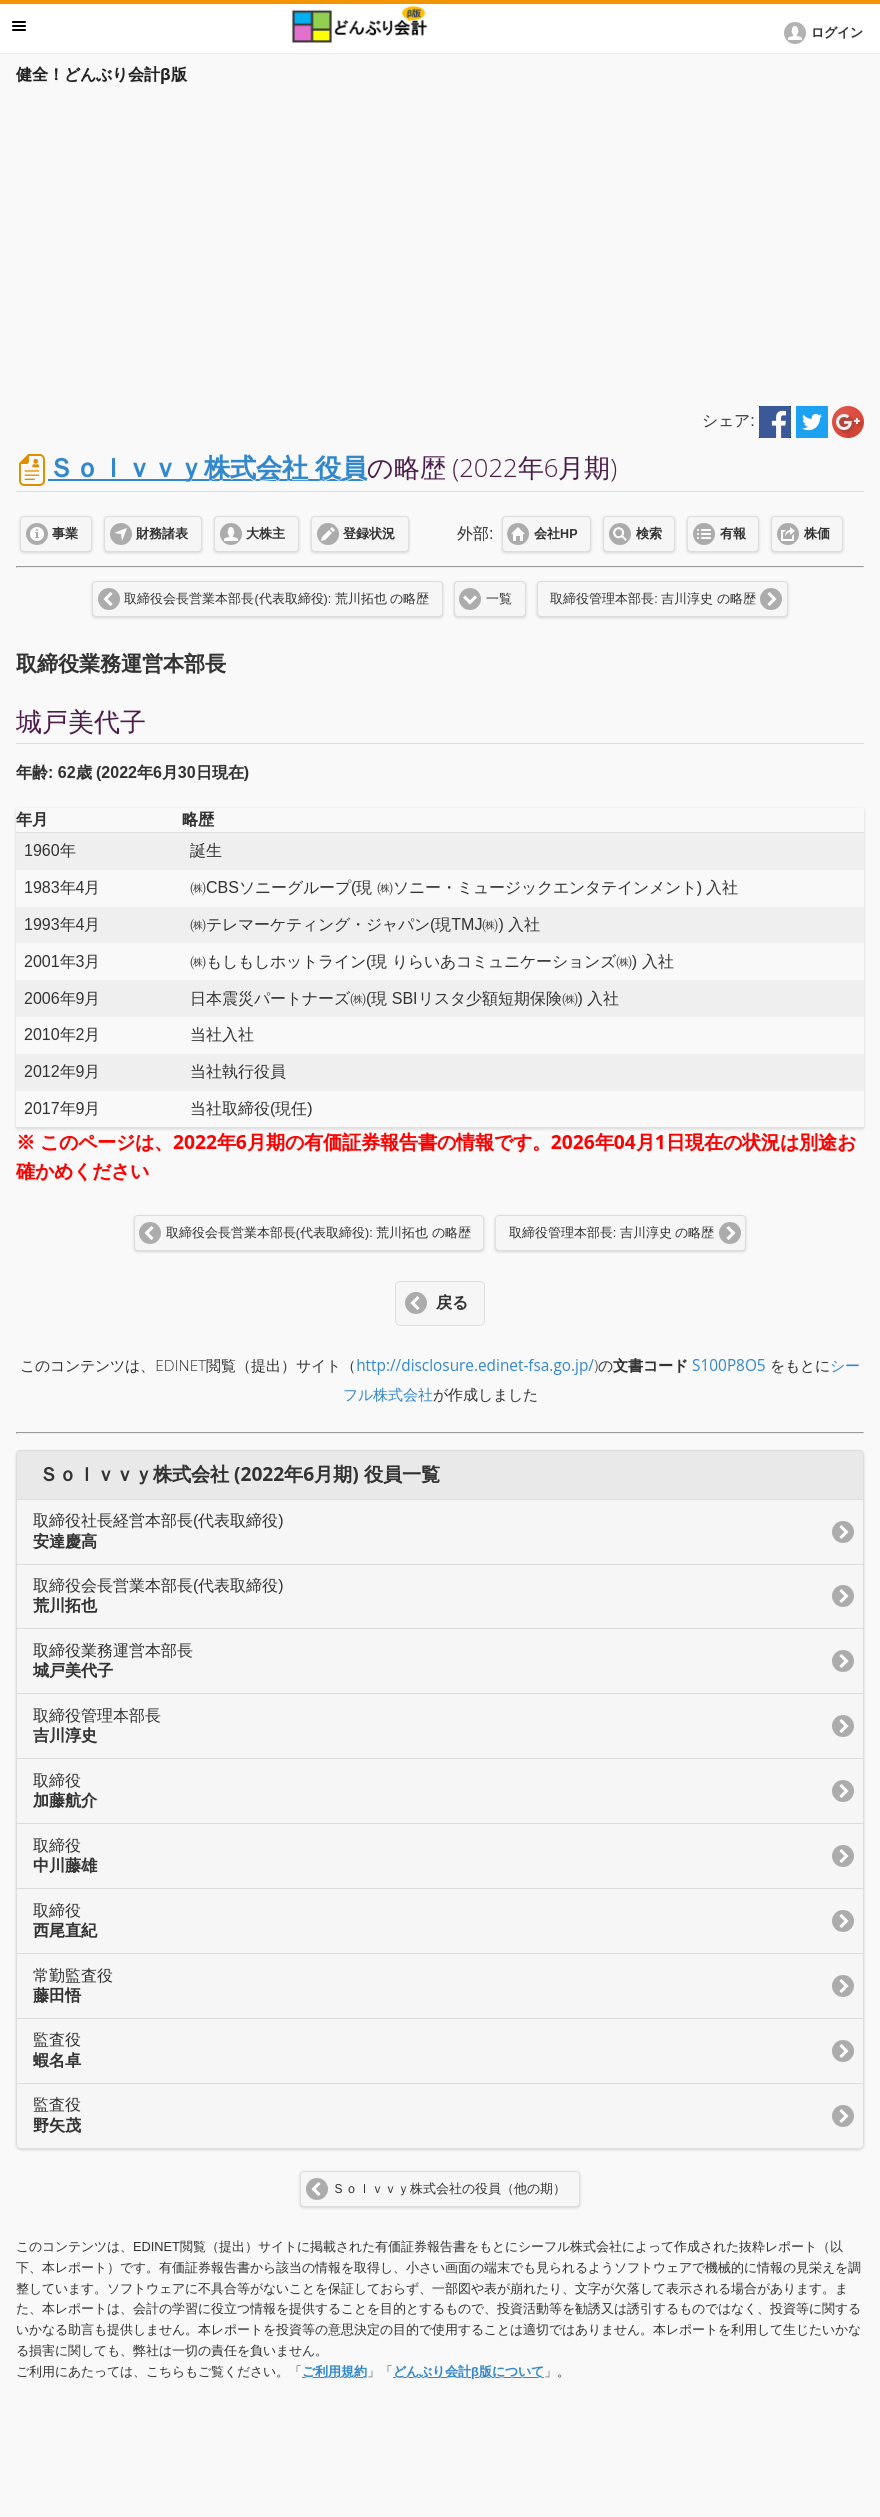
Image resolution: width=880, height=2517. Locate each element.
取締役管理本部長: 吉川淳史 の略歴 (652, 599)
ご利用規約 (334, 2371)
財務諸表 (162, 534)
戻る (452, 1302)
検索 (649, 534)
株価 (817, 534)
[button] (827, 33)
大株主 (265, 534)
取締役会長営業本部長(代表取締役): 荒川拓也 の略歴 (276, 599)
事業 (65, 534)
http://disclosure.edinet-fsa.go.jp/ (475, 1365)
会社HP (555, 534)
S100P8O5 (729, 1365)
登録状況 (369, 534)
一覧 (499, 599)
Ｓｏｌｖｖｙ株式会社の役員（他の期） (449, 2189)
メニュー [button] (19, 26)
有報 (733, 534)
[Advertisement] (440, 242)
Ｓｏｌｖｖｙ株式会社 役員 (207, 467)
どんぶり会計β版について (468, 2371)
